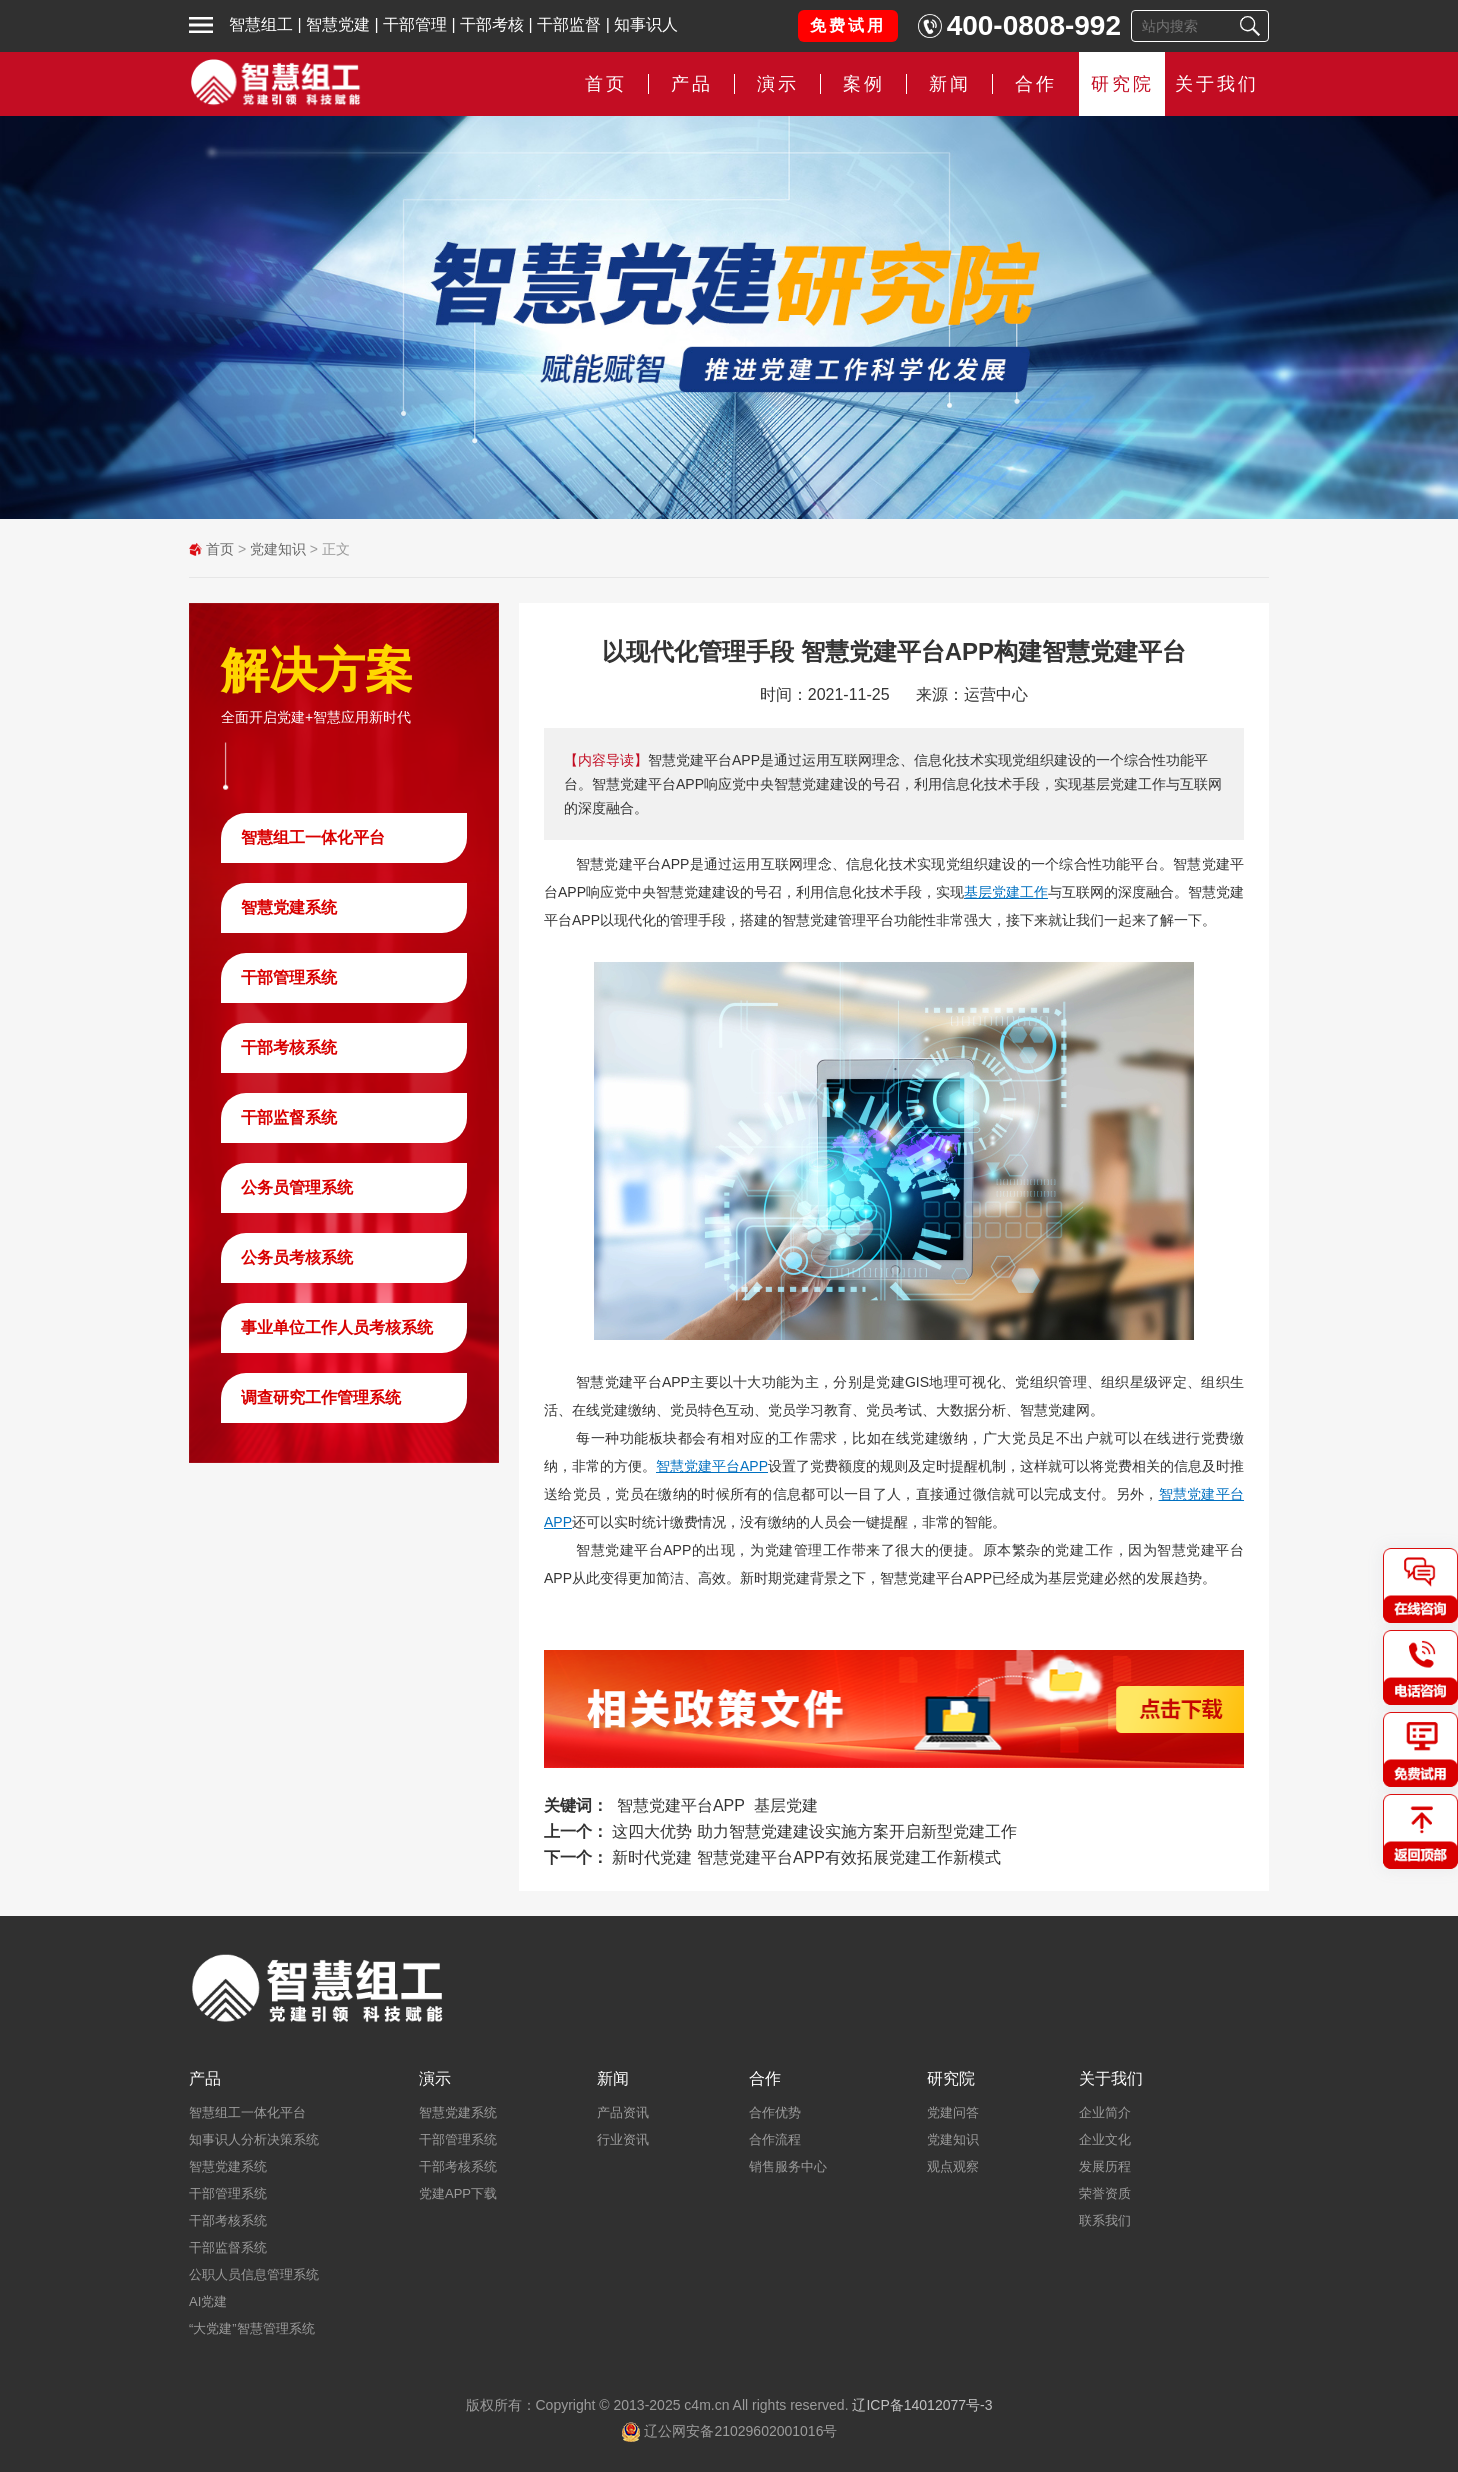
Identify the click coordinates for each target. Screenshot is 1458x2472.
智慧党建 (338, 24)
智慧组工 (261, 24)
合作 (1036, 84)
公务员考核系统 (297, 1257)
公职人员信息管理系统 (254, 2274)
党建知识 (278, 549)
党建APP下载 (458, 2193)
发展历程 (1105, 2166)
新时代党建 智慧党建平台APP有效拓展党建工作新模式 (806, 1857)
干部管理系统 (289, 977)
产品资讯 (623, 2112)
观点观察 (953, 2166)
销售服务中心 (788, 2166)
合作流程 (775, 2139)
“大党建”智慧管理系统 (252, 2328)
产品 (692, 84)
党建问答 (953, 2112)
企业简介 (1105, 2112)
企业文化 (1105, 2139)
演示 (778, 84)
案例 (864, 84)
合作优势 (775, 2112)
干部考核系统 (289, 1047)
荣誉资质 (1105, 2193)
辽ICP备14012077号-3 (922, 2405)
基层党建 (786, 1805)
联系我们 (1105, 2220)
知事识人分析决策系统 (254, 2139)
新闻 (950, 84)
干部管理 (415, 24)
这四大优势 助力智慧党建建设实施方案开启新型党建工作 (814, 1831)
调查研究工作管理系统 (321, 1397)
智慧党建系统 (289, 907)
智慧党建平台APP (712, 1466)
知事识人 (646, 24)
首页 (606, 84)
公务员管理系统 (297, 1187)
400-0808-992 (1034, 25)
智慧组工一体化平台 (313, 837)
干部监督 (569, 24)
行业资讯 (623, 2139)
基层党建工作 (1006, 892)
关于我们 (1217, 84)
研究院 (1122, 84)
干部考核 (492, 24)
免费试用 (848, 25)
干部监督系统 (289, 1117)
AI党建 (208, 2301)
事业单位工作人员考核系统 (337, 1327)
